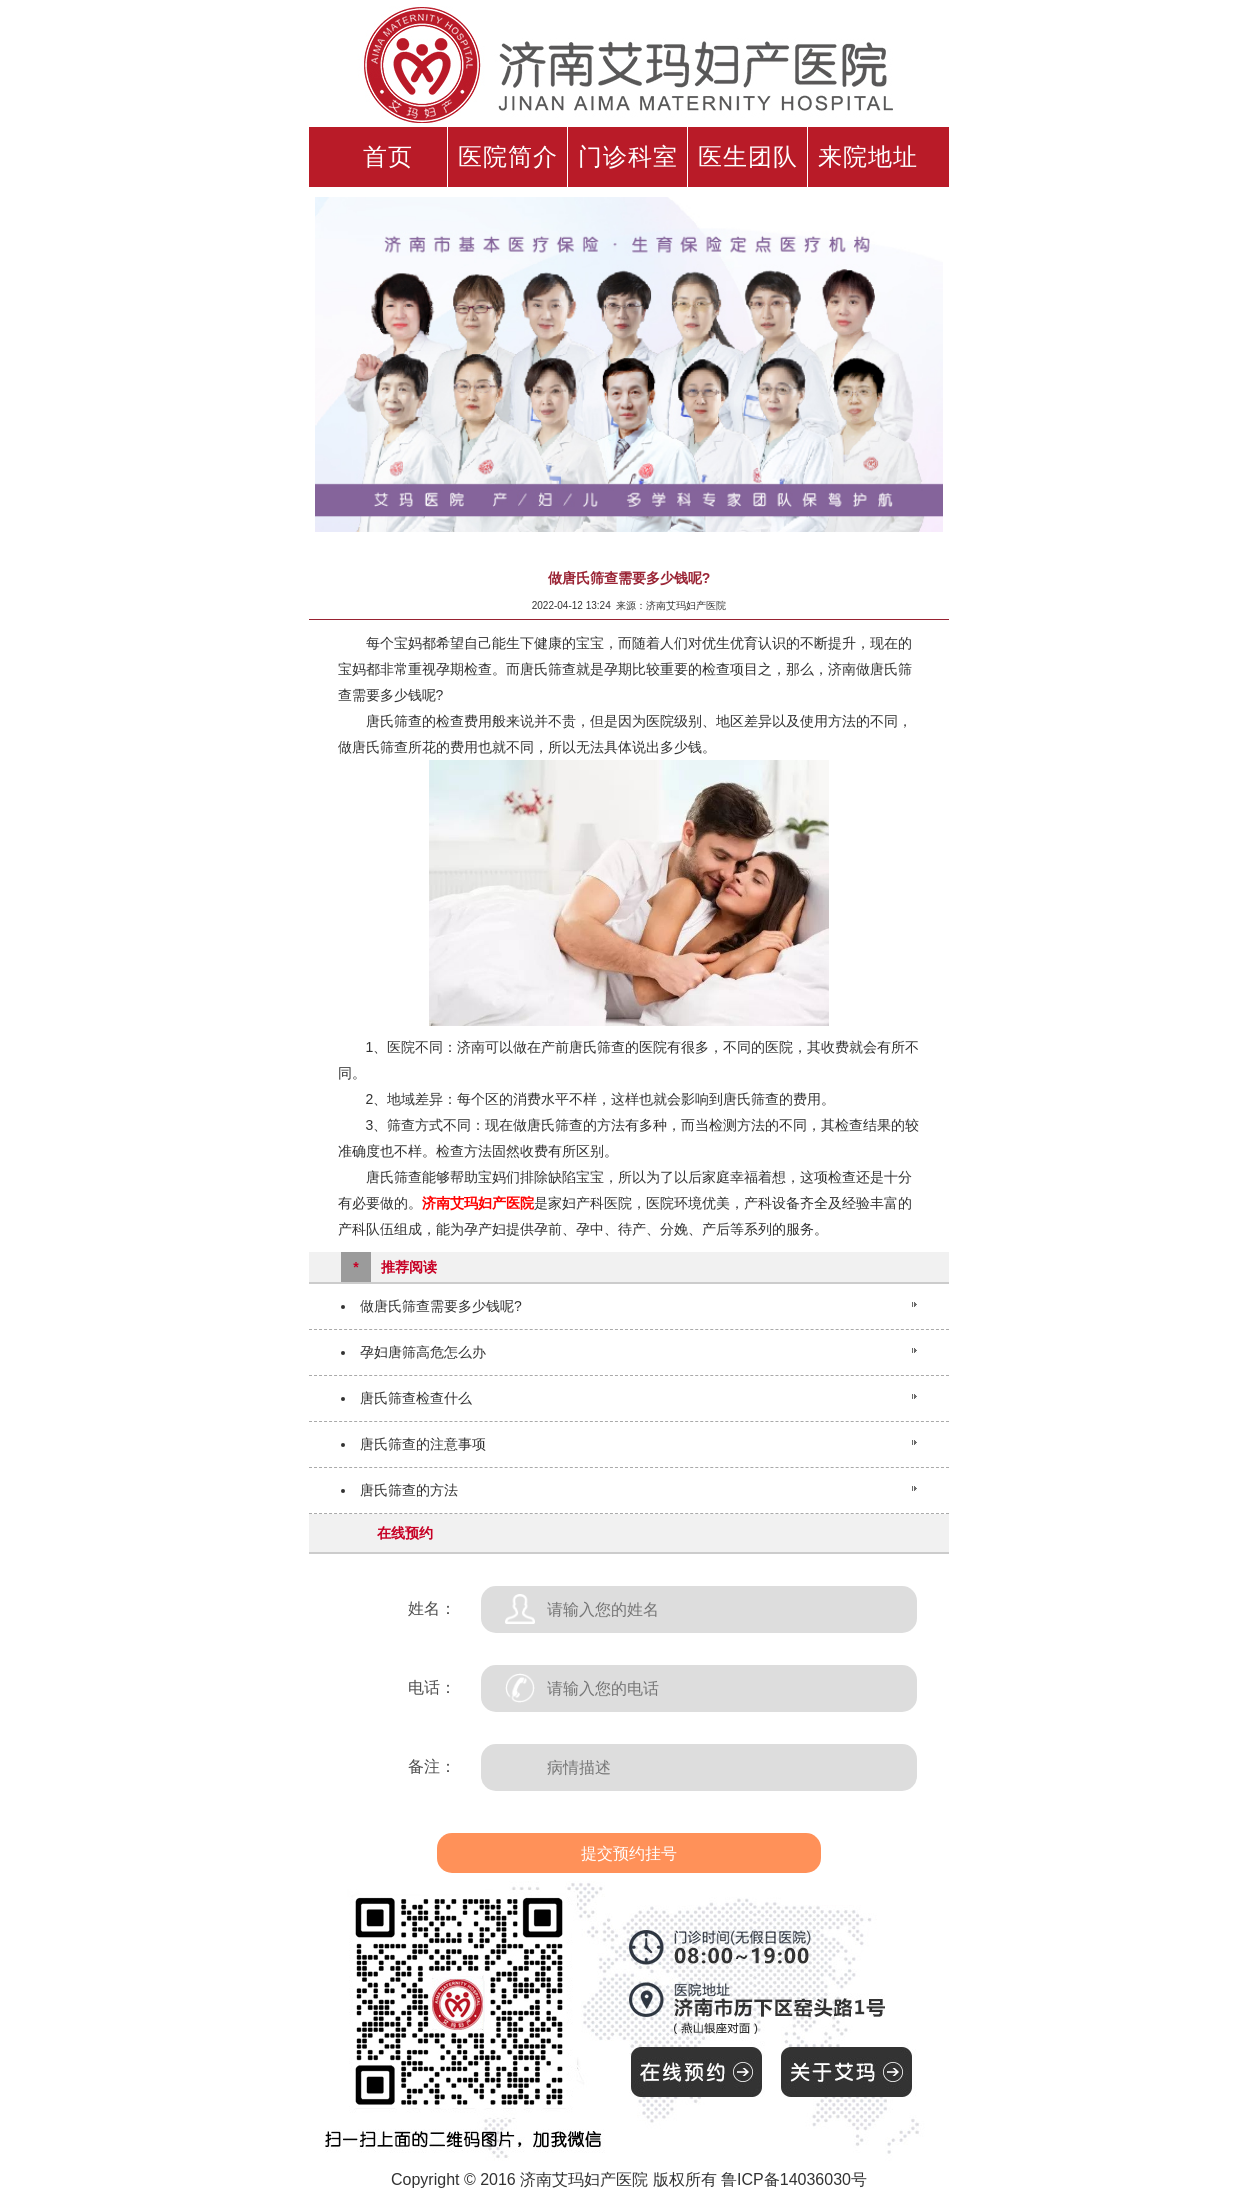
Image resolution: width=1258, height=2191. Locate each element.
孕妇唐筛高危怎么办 (423, 1352)
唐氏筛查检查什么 (416, 1398)
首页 (388, 157)
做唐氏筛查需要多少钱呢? (441, 1306)
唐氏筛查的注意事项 (423, 1444)
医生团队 (748, 157)
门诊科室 (628, 157)
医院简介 (508, 157)
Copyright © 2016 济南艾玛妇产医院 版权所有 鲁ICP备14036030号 (629, 2179)
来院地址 (868, 157)
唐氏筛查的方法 (409, 1490)
